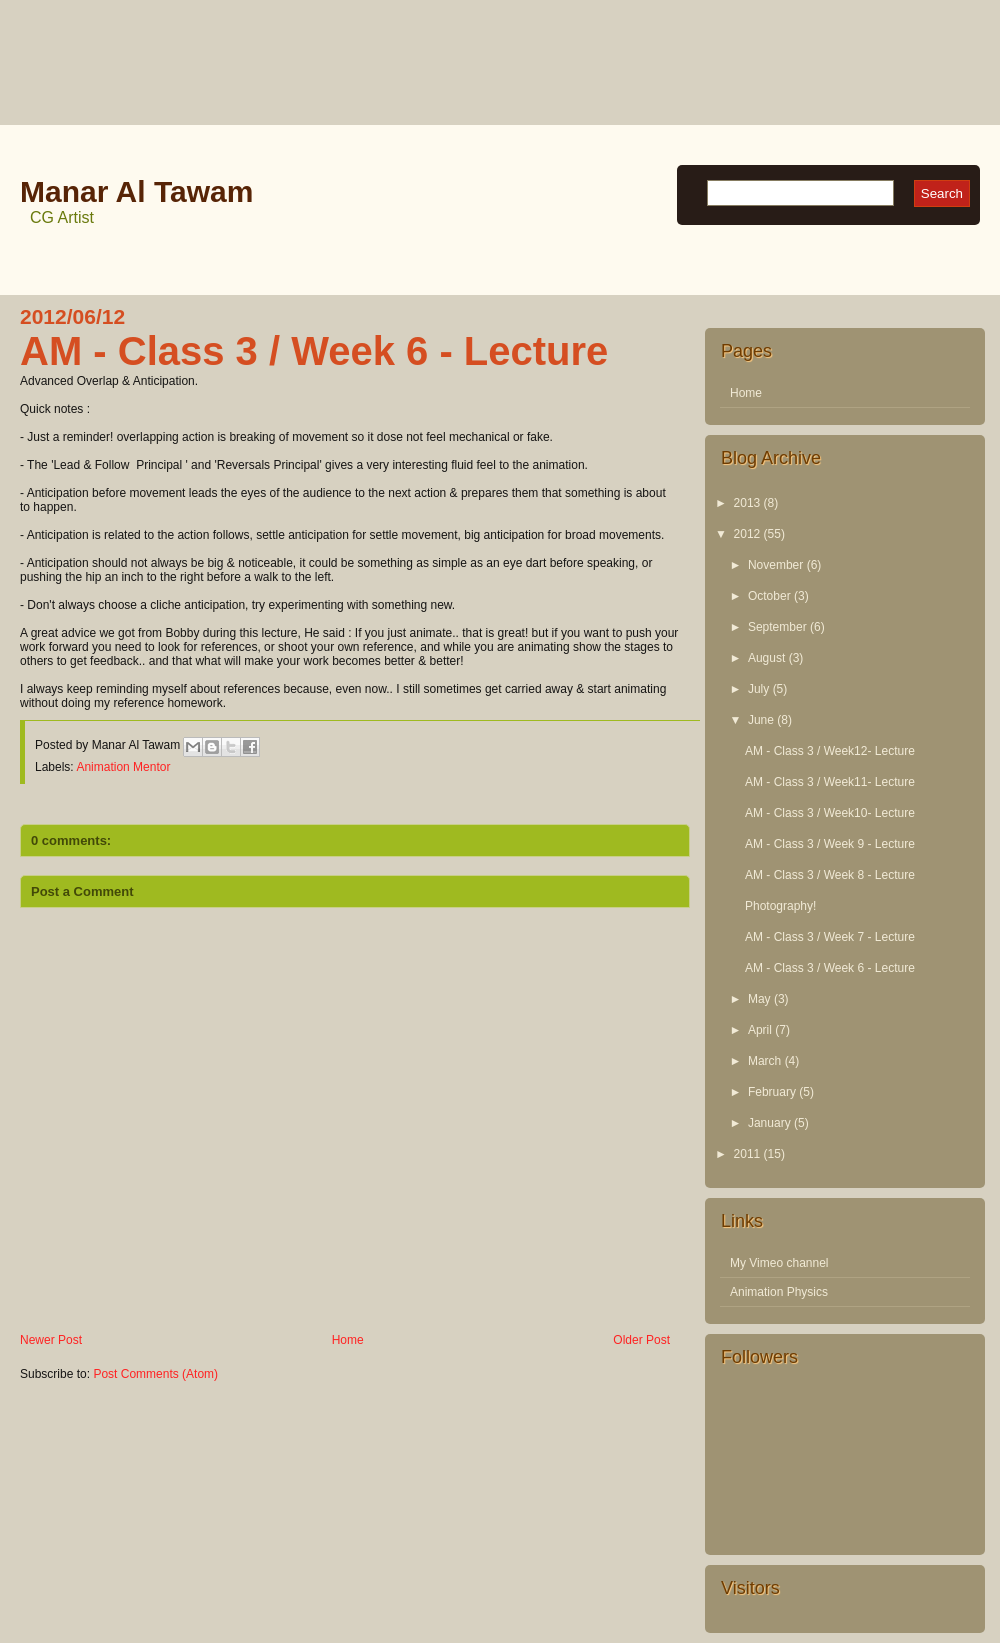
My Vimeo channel (779, 1263)
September (777, 627)
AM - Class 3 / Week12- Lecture (830, 751)
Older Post (641, 1340)
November (775, 565)
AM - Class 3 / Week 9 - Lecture (830, 844)
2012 (747, 534)
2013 (747, 503)
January (769, 1123)
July (758, 689)
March (764, 1061)
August (766, 658)
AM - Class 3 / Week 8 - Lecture (830, 875)
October (769, 596)
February (772, 1092)
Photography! (780, 906)
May (759, 999)
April (760, 1030)
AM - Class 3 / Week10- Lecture (830, 813)
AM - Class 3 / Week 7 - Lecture (830, 937)
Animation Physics (779, 1292)
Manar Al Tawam (136, 191)
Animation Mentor (123, 767)
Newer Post (51, 1340)
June (761, 720)
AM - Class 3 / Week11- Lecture (830, 782)
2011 (747, 1154)
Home (348, 1340)
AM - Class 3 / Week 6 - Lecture (830, 968)
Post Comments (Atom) (155, 1374)
